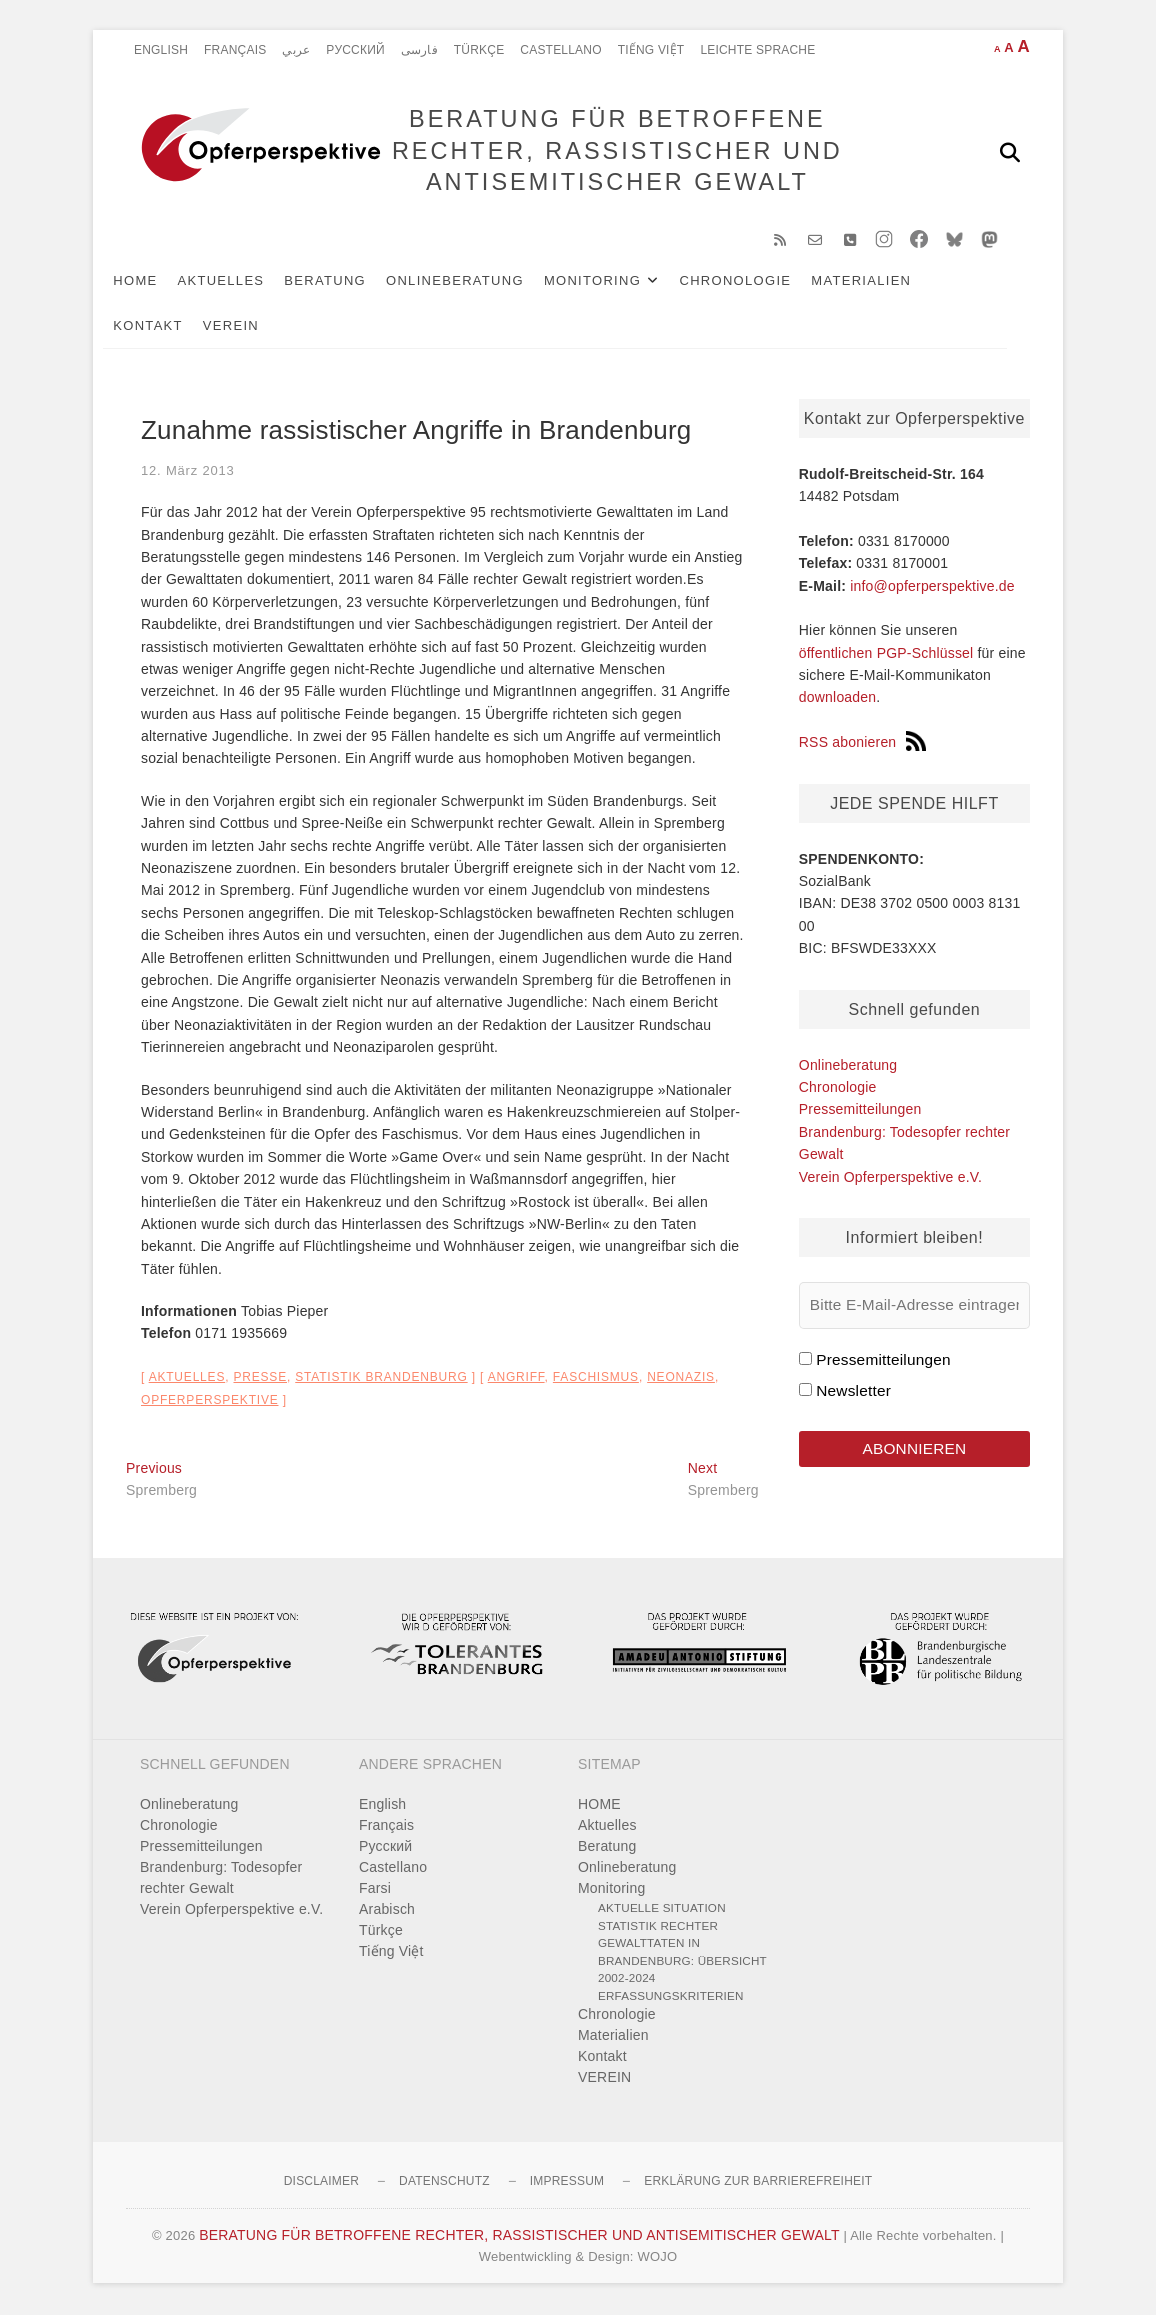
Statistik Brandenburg (381, 1379)
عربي (296, 50)
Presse (260, 1379)
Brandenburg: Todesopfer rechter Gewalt (221, 1879)
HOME (158, 281)
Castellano (560, 50)
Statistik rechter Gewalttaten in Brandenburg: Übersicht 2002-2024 (682, 1954)
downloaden (838, 699)
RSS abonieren (863, 744)
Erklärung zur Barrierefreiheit (758, 2183)
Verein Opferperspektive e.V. (890, 1178)
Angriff (516, 1379)
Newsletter (853, 1391)
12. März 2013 (188, 471)
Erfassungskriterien (671, 1997)
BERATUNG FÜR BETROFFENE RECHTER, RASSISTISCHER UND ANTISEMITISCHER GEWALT (616, 151)
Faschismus (596, 1379)
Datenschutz (444, 2183)
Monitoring (615, 281)
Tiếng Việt (651, 50)
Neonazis (681, 1379)
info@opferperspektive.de (932, 587)
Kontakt (171, 326)
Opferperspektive (210, 1402)
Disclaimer (321, 2183)
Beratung (348, 281)
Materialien (884, 281)
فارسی (419, 50)
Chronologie (758, 281)
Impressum (567, 2183)
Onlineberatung (478, 281)
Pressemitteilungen (860, 1111)
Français (235, 50)
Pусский (355, 50)
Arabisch (387, 1911)
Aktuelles (243, 281)
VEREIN (254, 326)
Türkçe (479, 50)
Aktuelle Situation (662, 1909)
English (161, 50)
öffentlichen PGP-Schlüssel (886, 655)
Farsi (375, 1890)
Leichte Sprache (757, 50)
